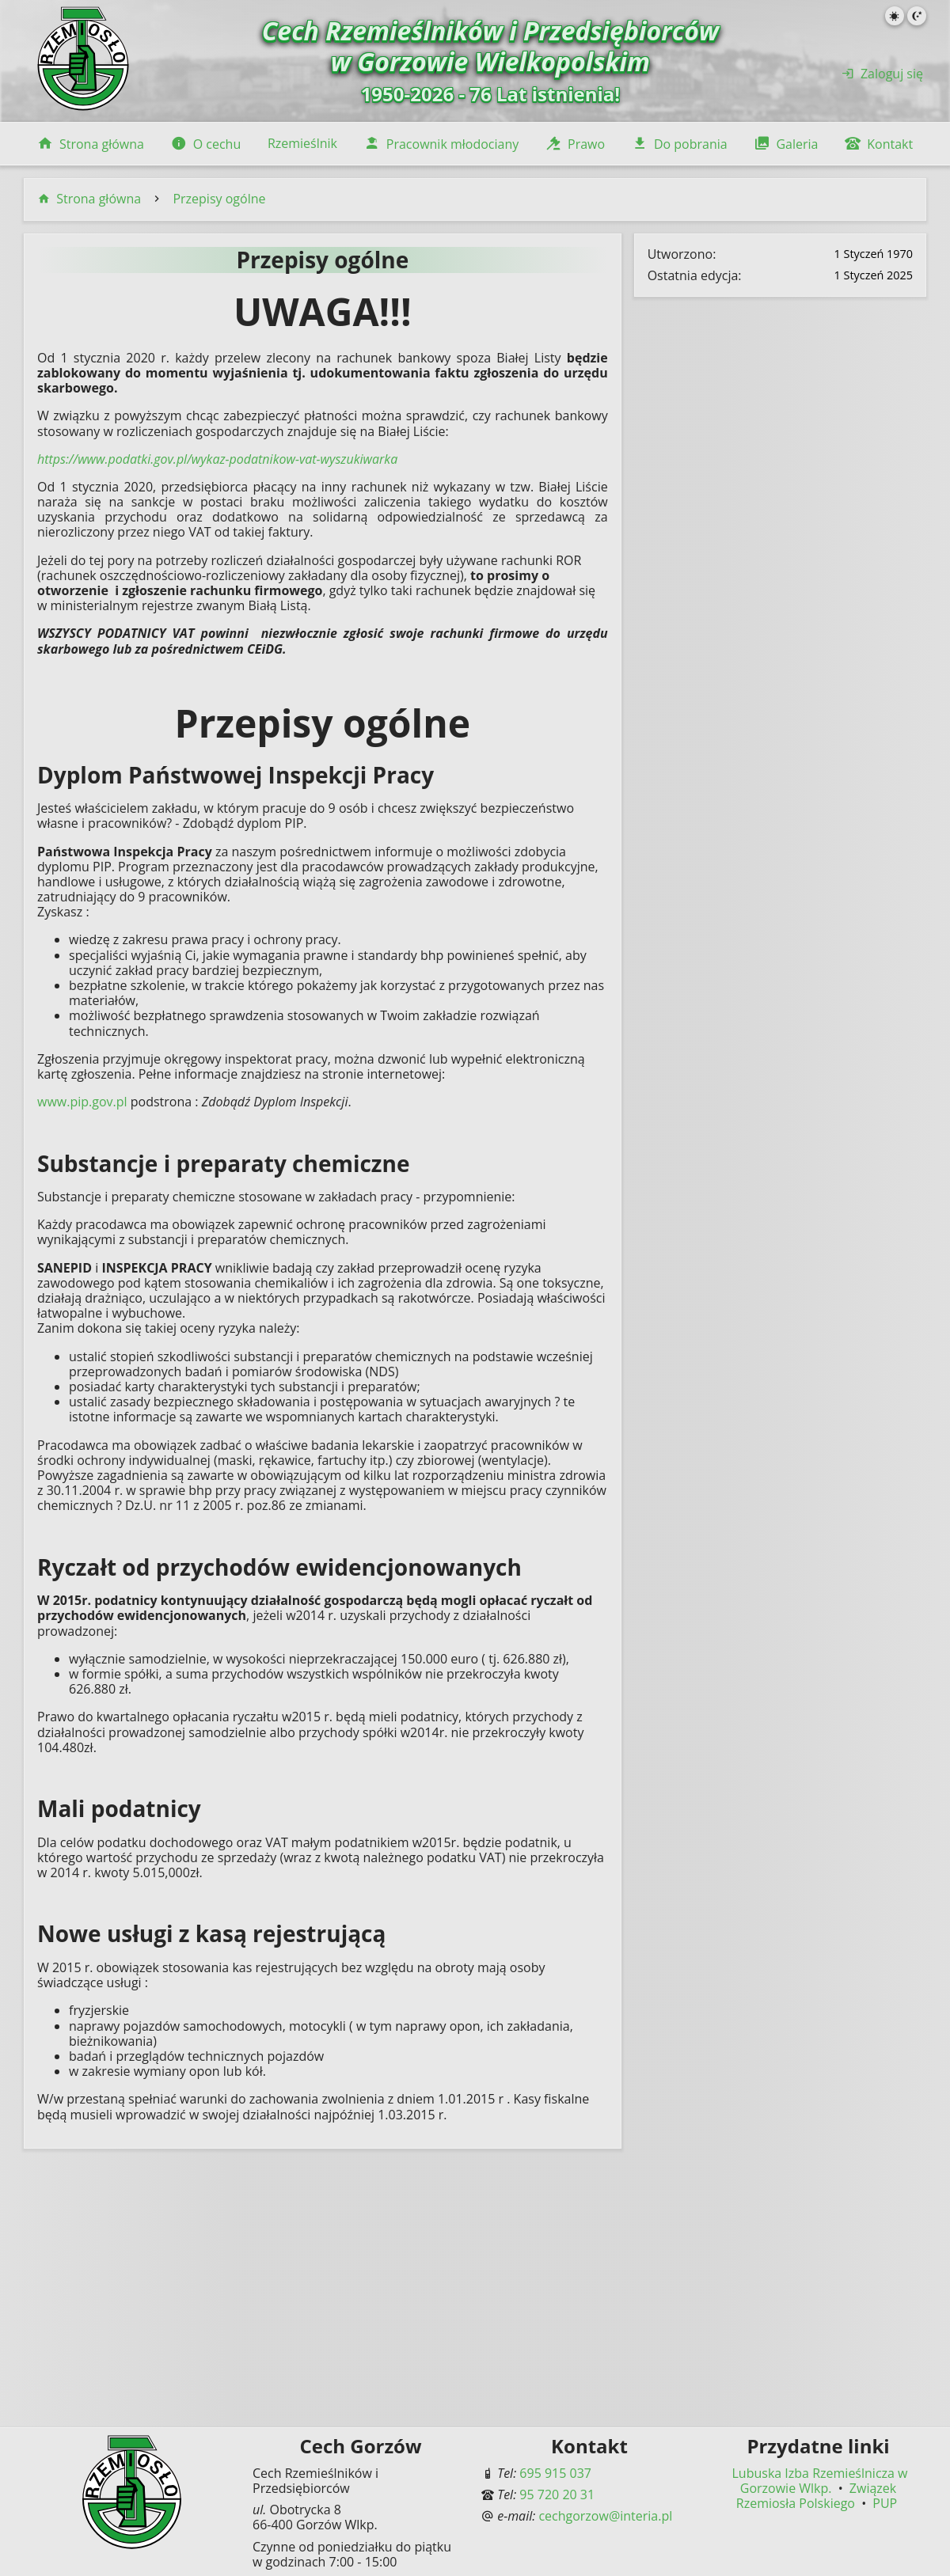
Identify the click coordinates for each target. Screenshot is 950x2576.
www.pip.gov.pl (82, 1101)
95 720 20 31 (557, 2494)
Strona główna (90, 144)
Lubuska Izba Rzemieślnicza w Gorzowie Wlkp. (820, 2480)
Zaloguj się (882, 73)
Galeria (786, 144)
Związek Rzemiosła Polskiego (816, 2495)
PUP (884, 2503)
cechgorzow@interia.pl (605, 2516)
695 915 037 (555, 2473)
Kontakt (879, 144)
